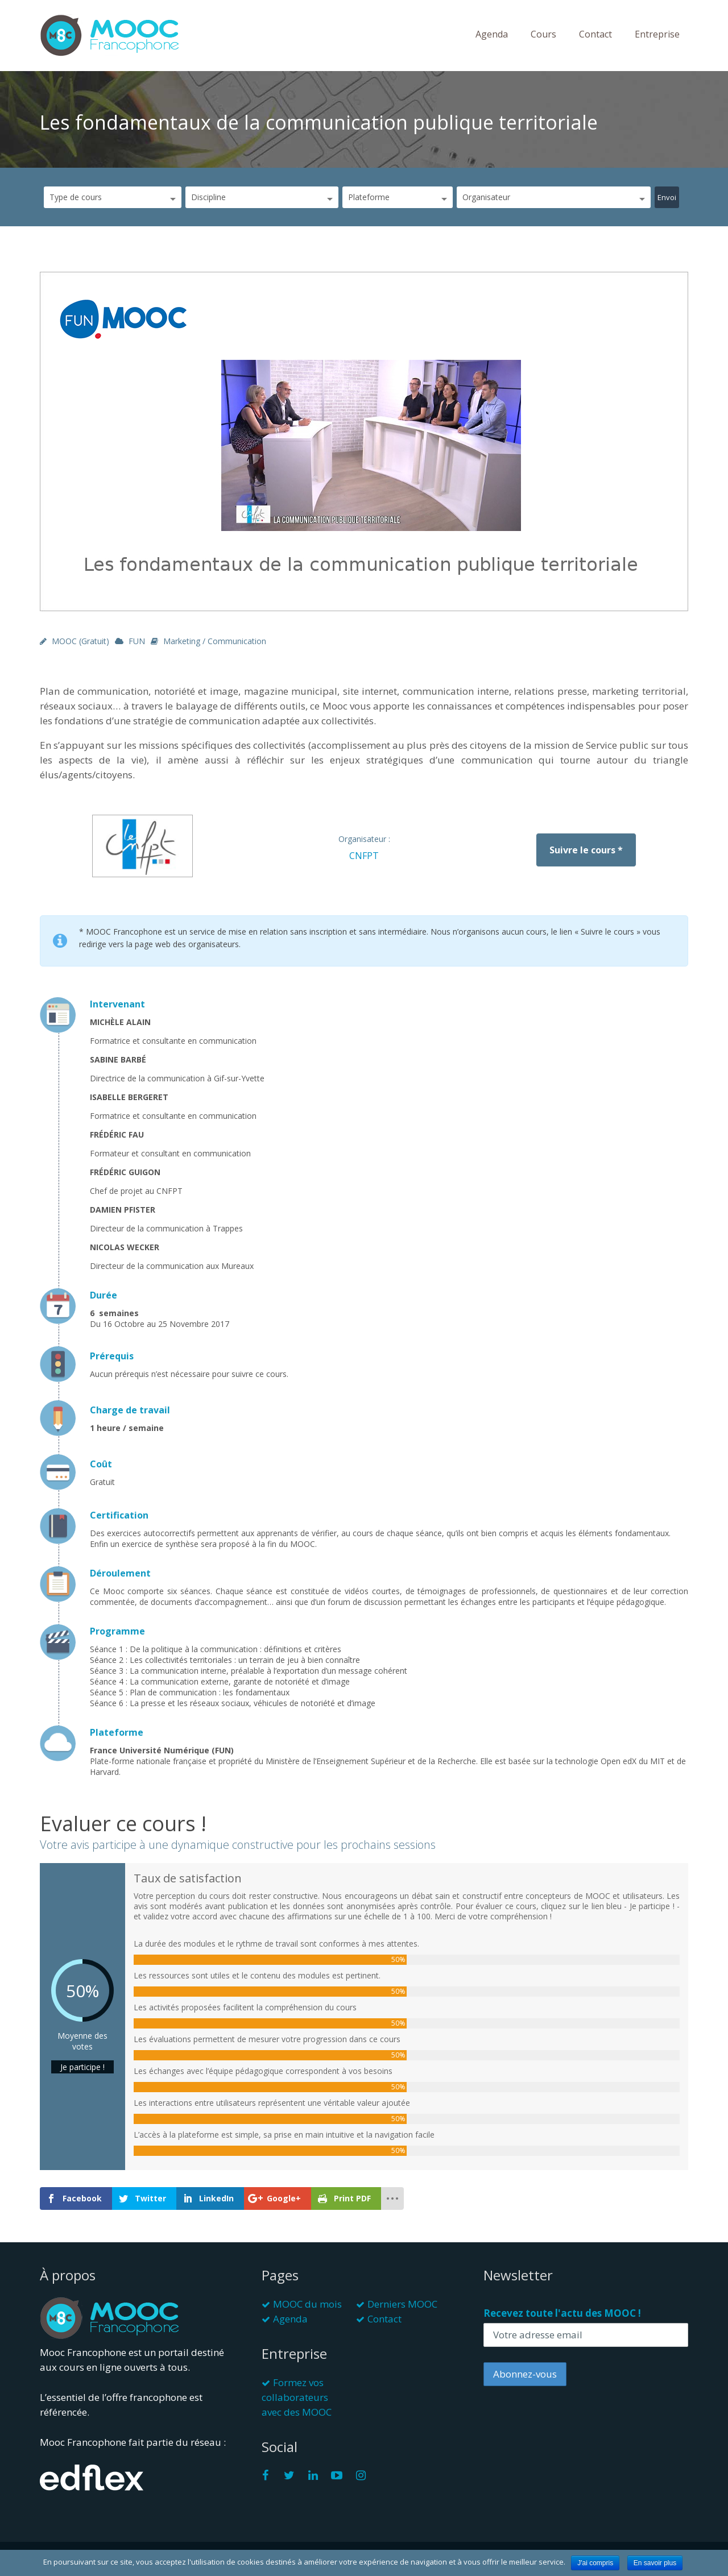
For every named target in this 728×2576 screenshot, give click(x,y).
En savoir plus (655, 2563)
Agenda (491, 34)
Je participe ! (82, 2066)
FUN (137, 641)
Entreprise (657, 34)
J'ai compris (595, 2563)
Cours (543, 34)
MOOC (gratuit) (80, 641)
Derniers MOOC (402, 2303)
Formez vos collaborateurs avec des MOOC (297, 2397)
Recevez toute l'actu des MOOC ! (562, 2313)
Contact (595, 34)
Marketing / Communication (214, 641)
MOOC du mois (307, 2303)
